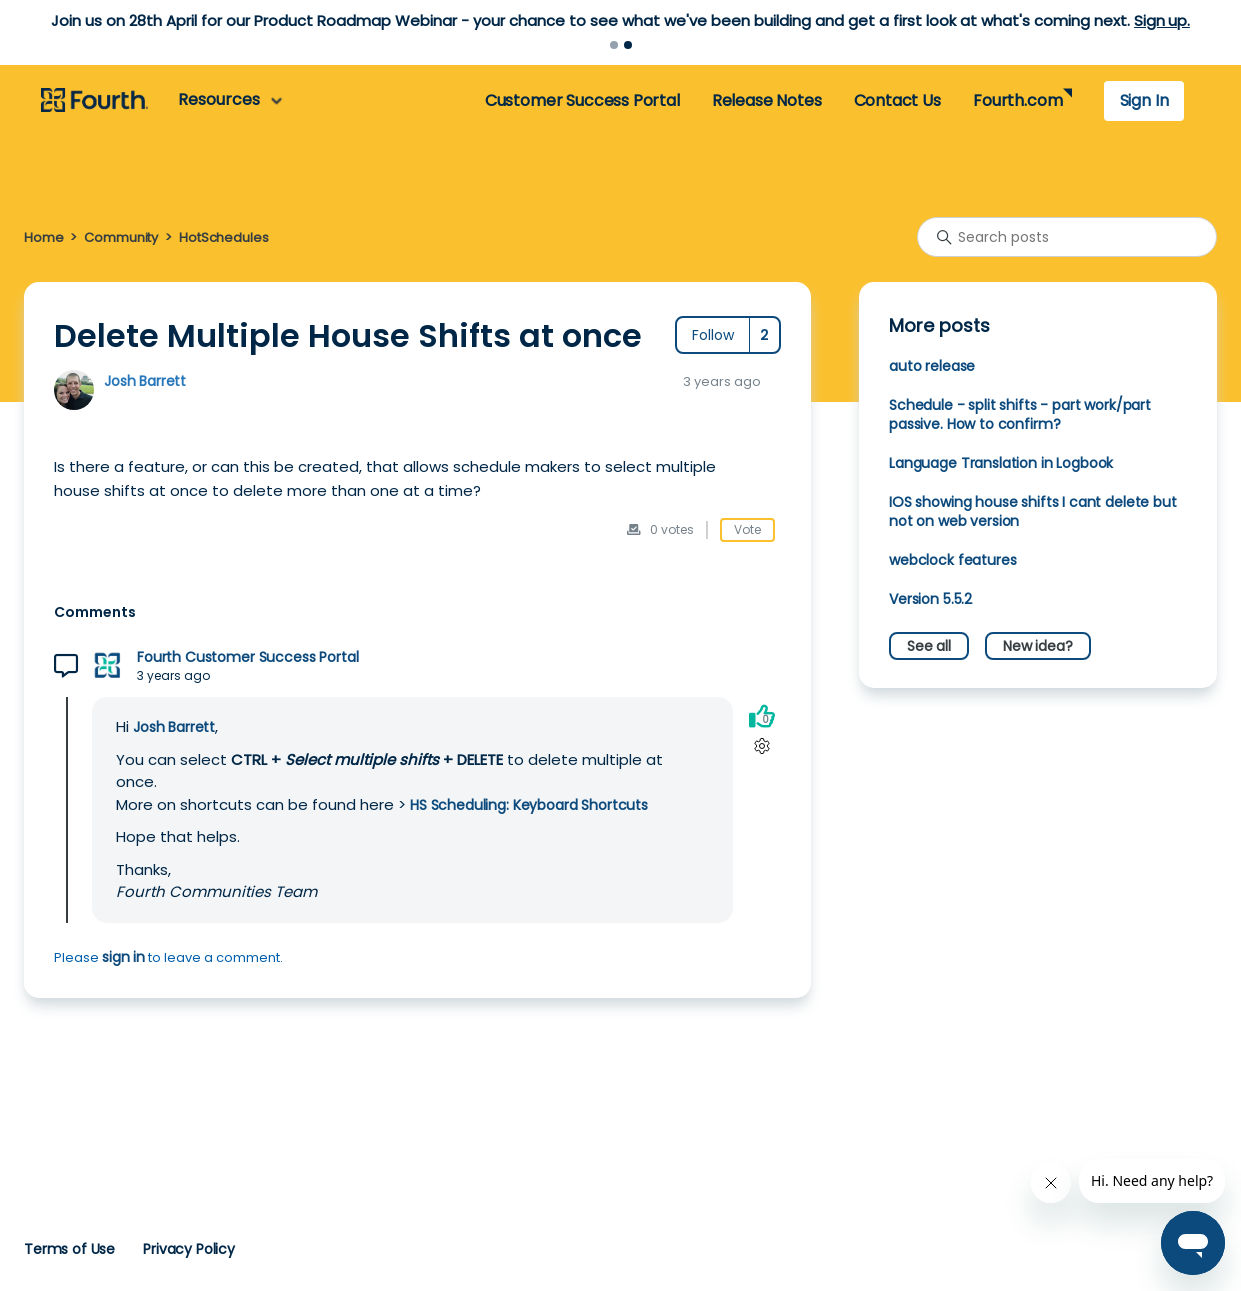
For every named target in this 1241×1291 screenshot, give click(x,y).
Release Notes (767, 100)
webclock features (952, 560)
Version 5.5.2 (930, 599)
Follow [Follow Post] (713, 335)
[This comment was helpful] (762, 715)
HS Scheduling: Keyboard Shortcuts (529, 805)
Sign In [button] (1144, 100)
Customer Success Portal (582, 100)
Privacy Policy (189, 1249)
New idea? (1038, 646)
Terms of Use (69, 1249)
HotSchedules (223, 237)
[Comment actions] (761, 745)
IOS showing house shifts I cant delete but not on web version (1033, 511)
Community (121, 237)
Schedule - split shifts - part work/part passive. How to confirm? (1020, 414)
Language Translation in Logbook (1001, 463)
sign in (123, 957)
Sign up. (1162, 20)
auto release (932, 366)
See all (929, 646)
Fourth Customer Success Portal (247, 657)
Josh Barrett (145, 381)
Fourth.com (1017, 100)
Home (43, 237)
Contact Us (897, 100)
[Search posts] (1067, 237)
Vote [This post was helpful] (747, 529)
